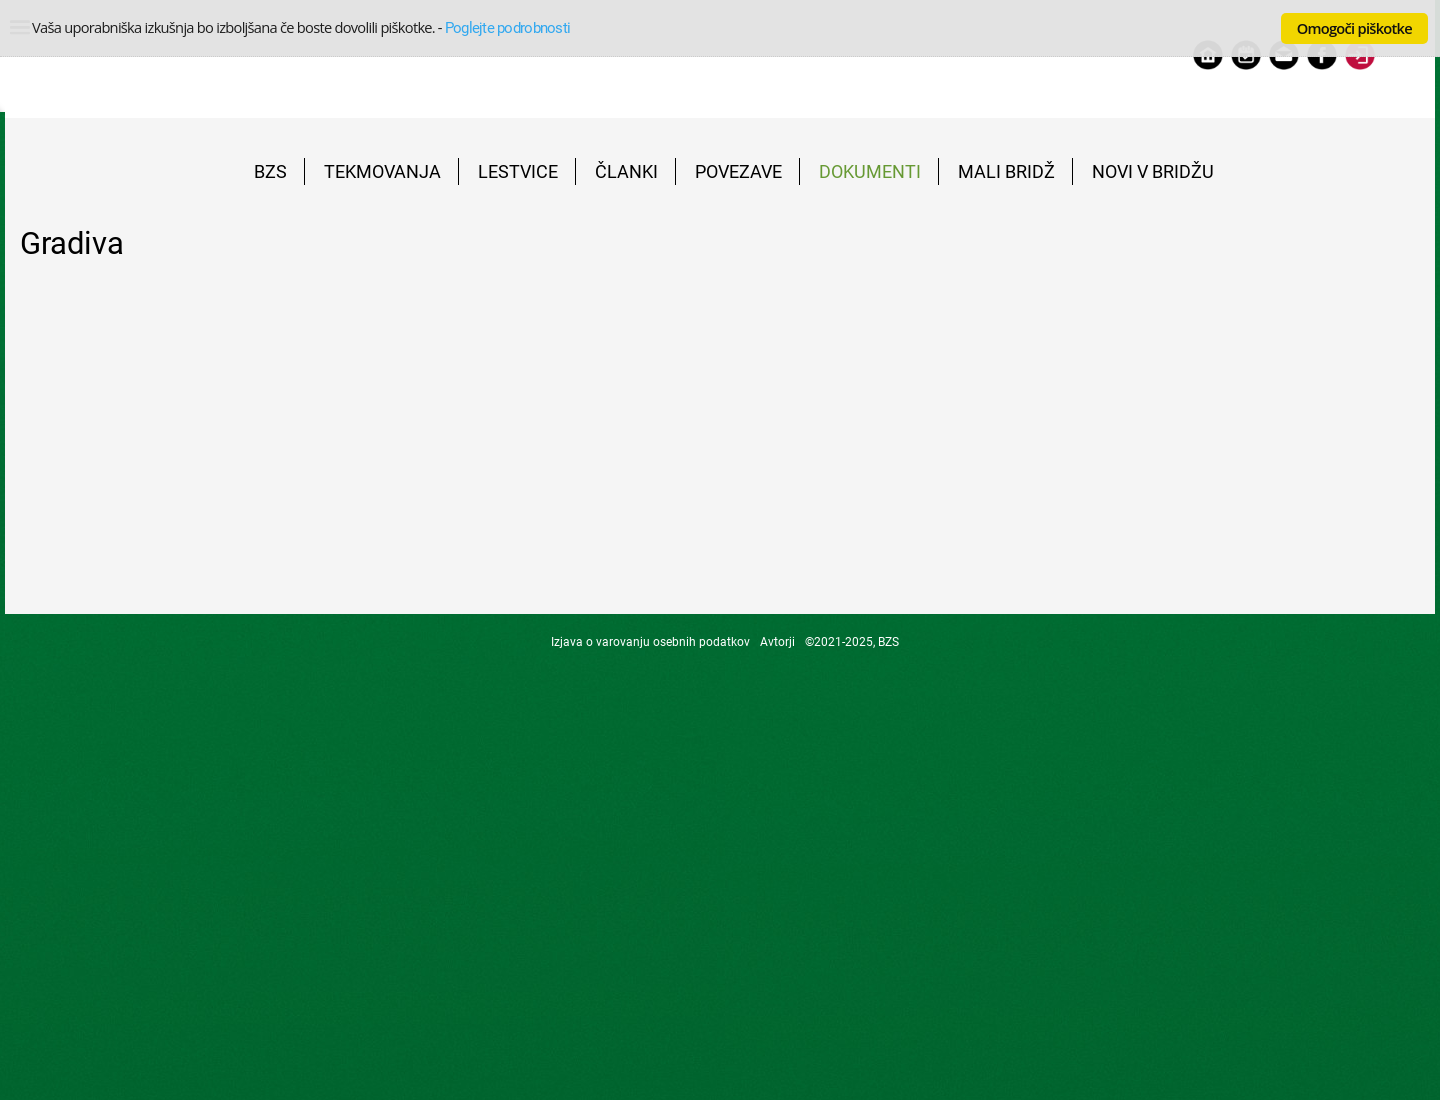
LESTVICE (518, 171)
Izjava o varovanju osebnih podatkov (650, 642)
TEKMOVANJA (382, 171)
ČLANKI (626, 171)
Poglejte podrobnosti (507, 28)
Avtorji (777, 642)
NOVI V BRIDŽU (1153, 171)
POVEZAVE (738, 171)
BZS (270, 171)
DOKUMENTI (870, 171)
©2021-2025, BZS (852, 642)
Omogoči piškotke (1354, 28)
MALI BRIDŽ (1006, 171)
